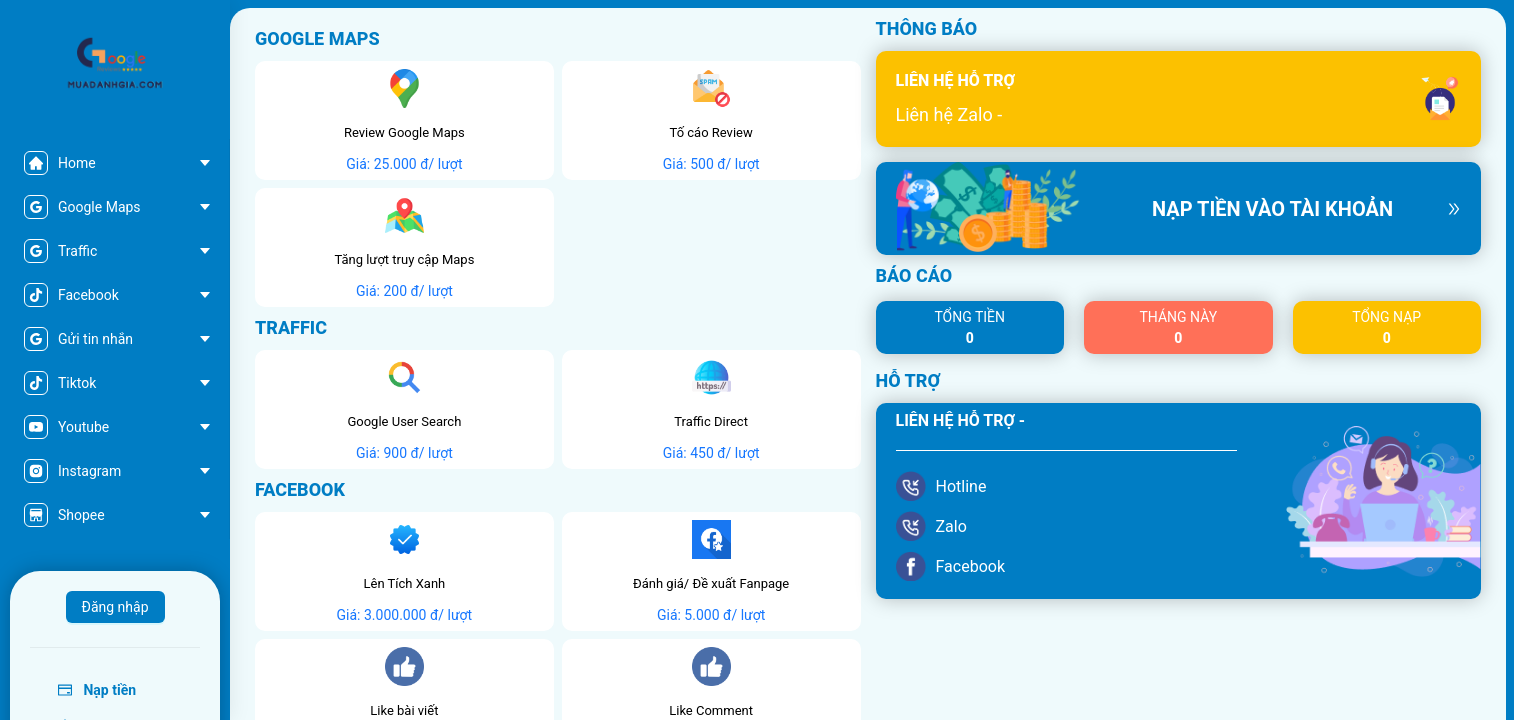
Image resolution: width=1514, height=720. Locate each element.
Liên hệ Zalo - (949, 114)
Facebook (970, 566)
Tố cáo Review (711, 132)
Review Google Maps (404, 132)
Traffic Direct (711, 421)
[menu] (115, 339)
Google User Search (404, 421)
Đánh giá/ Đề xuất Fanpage (711, 583)
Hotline (961, 486)
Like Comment (711, 710)
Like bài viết (404, 710)
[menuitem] (114, 163)
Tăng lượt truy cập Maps (404, 259)
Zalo (951, 526)
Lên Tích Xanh (404, 583)
